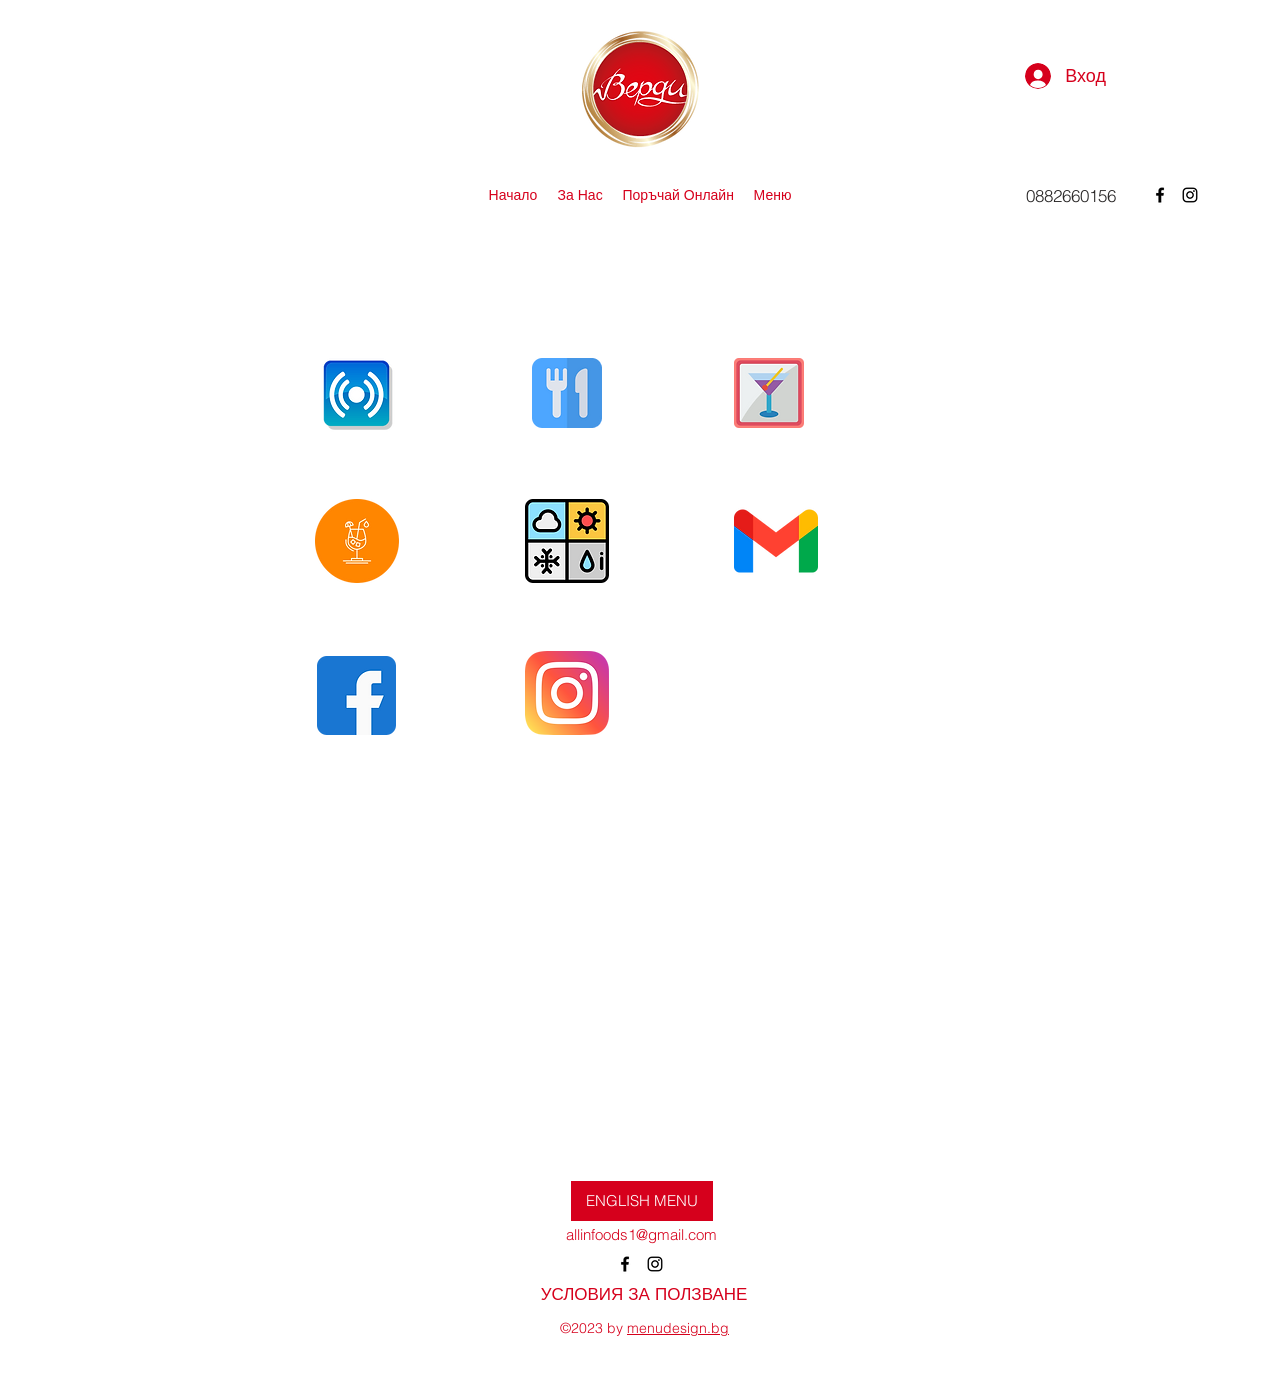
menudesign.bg (678, 1328)
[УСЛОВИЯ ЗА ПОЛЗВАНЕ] (644, 1294)
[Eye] (356, 393)
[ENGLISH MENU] (642, 1201)
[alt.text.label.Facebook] (1160, 195)
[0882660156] (1071, 195)
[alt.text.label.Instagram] (1190, 195)
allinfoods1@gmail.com (641, 1234)
